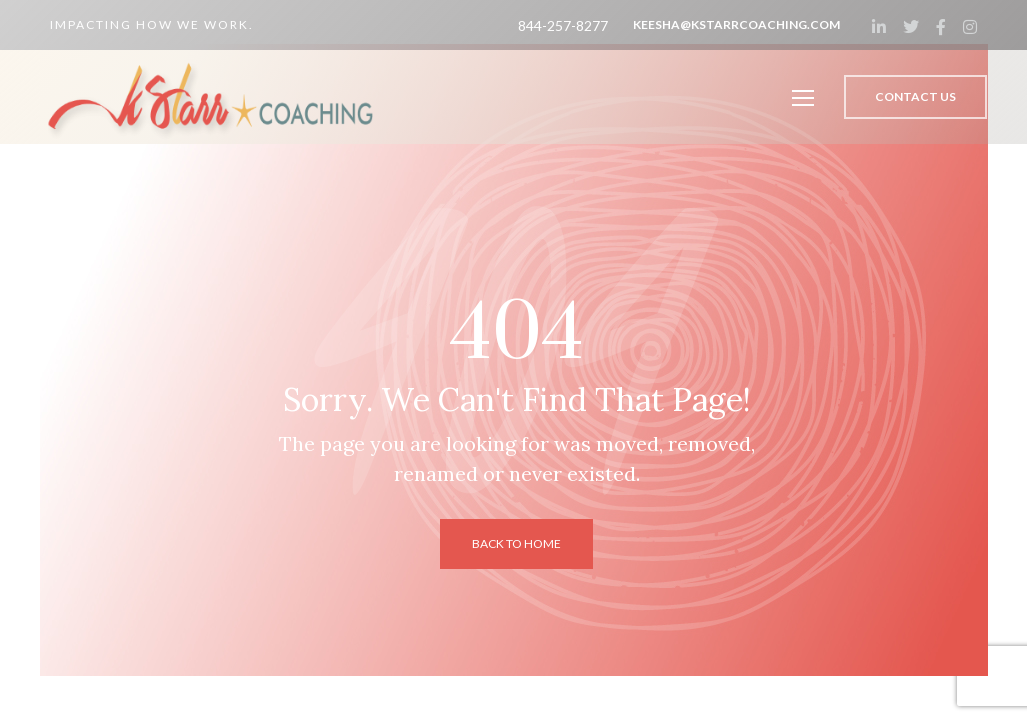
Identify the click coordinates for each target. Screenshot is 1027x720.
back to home (516, 543)
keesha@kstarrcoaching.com (736, 24)
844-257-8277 (563, 25)
